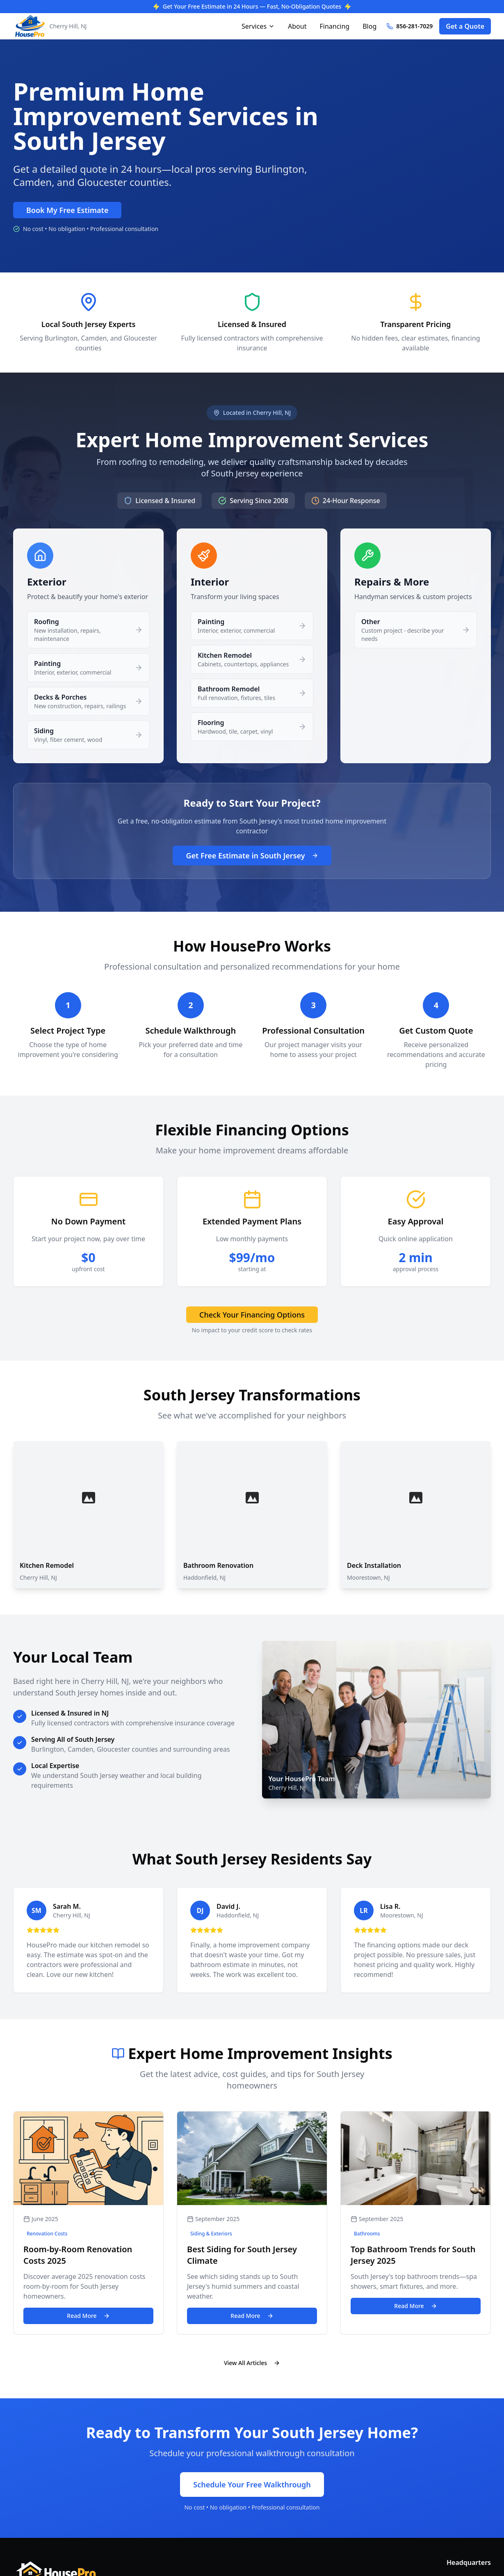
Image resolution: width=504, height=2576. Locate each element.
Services (258, 26)
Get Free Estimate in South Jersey (252, 855)
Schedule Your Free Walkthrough (252, 2484)
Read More (88, 2316)
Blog (369, 26)
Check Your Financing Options (252, 1315)
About (297, 26)
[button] (88, 629)
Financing (334, 26)
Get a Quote (465, 26)
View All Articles (252, 2363)
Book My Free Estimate (67, 210)
